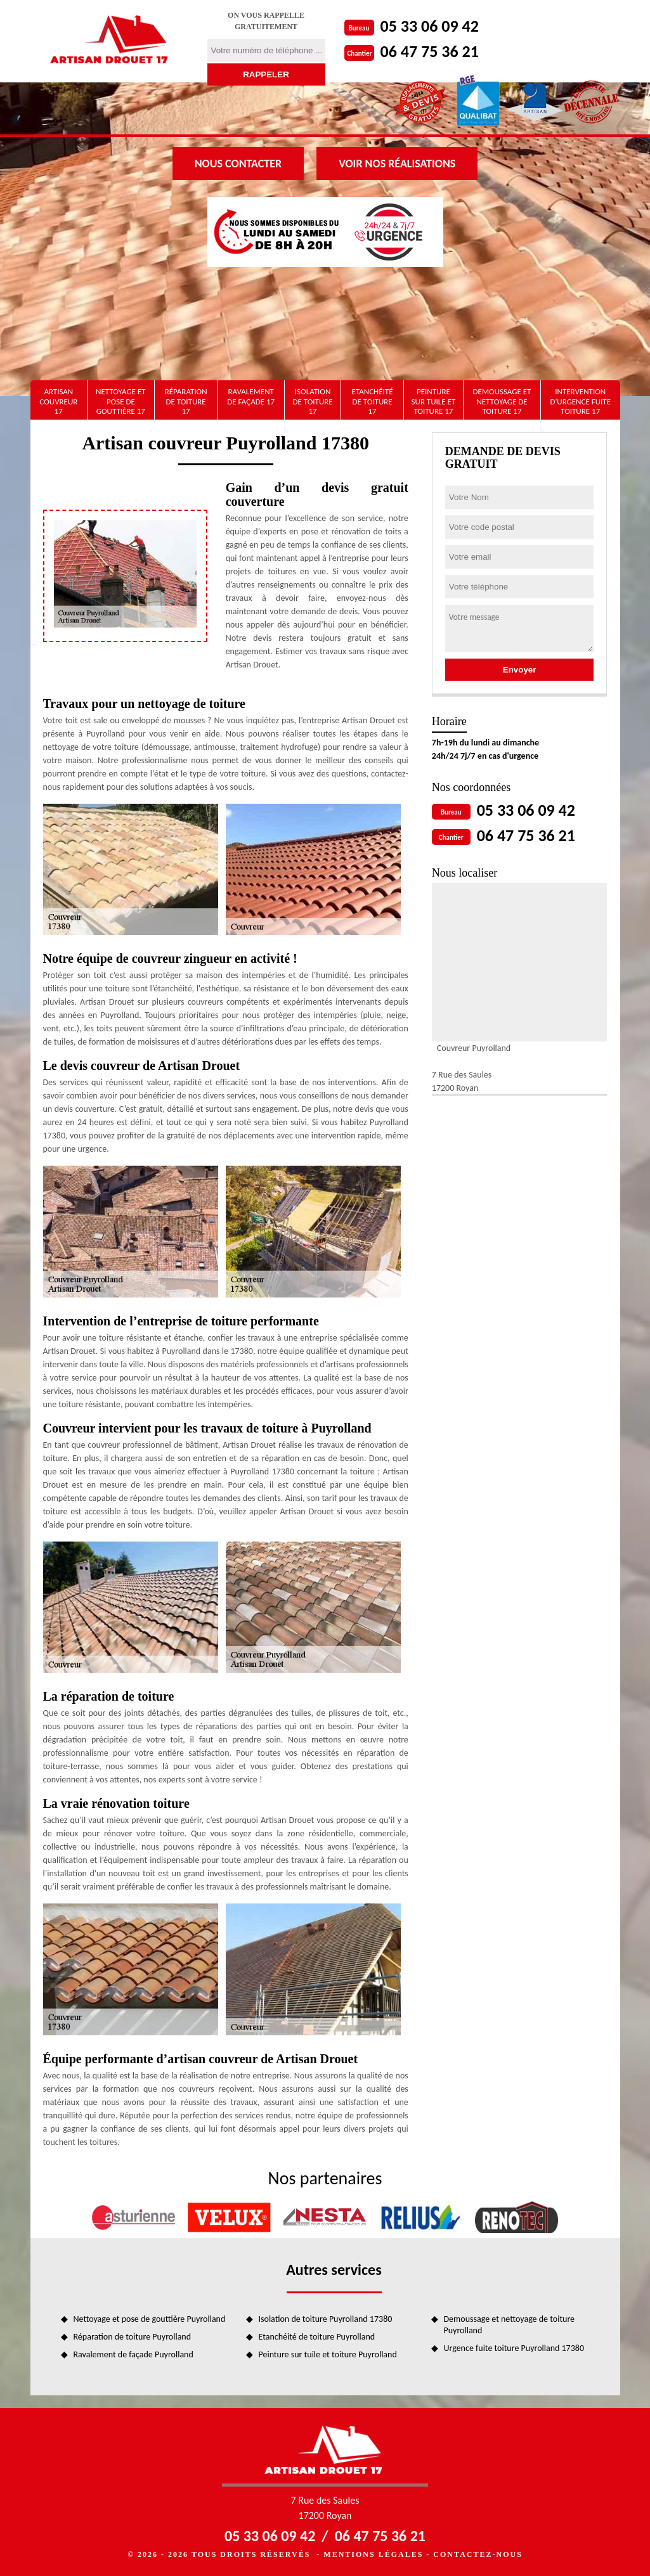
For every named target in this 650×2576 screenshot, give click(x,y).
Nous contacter (238, 164)
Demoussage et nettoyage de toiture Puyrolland (509, 2325)
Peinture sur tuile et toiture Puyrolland (328, 2354)
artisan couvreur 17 (58, 401)
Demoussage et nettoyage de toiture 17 (502, 401)
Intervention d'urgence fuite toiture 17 (580, 401)
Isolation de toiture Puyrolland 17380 (326, 2319)
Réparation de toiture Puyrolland (133, 2336)
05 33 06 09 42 (429, 26)
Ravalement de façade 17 (251, 396)
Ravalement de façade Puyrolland (133, 2354)
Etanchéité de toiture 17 (372, 401)
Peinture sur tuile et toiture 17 (434, 401)
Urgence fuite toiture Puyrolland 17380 (514, 2348)
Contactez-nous (477, 2554)
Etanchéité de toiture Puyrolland (317, 2336)
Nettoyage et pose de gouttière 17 (120, 401)
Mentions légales (373, 2554)
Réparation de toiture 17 (186, 401)
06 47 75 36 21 (429, 51)
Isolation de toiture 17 (312, 401)
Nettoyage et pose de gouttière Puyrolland (150, 2319)
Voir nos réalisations (397, 164)
